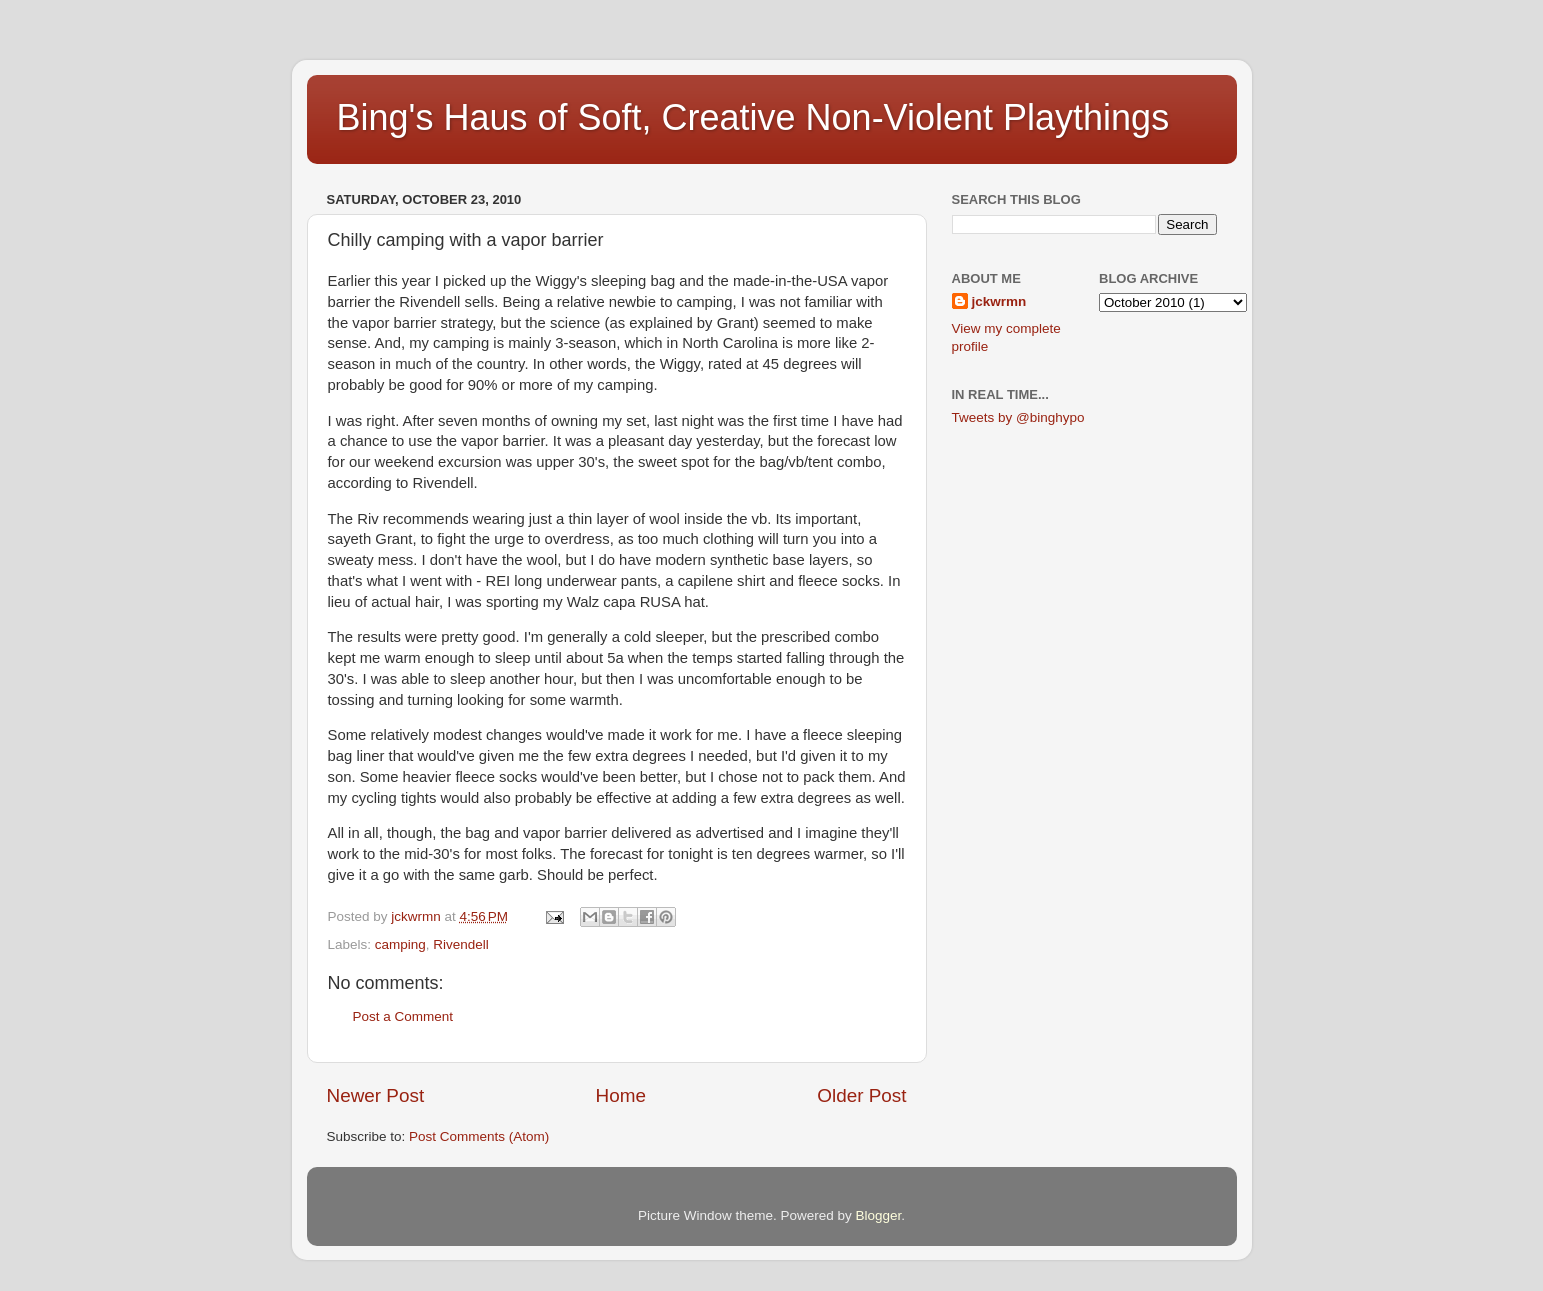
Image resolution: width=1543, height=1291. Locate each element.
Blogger (879, 1215)
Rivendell (461, 944)
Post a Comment (403, 1016)
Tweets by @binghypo (1018, 417)
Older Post (861, 1095)
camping (400, 944)
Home (621, 1095)
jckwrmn (999, 301)
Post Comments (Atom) (479, 1136)
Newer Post (376, 1095)
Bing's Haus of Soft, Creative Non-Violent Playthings (753, 117)
